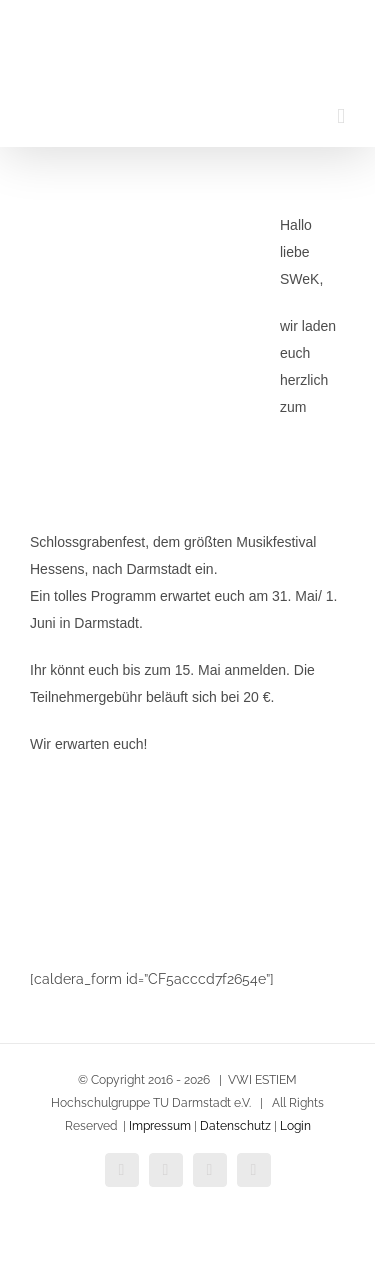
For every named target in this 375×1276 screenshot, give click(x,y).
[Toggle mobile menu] (341, 116)
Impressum (160, 1126)
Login (295, 1126)
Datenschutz (234, 1126)
